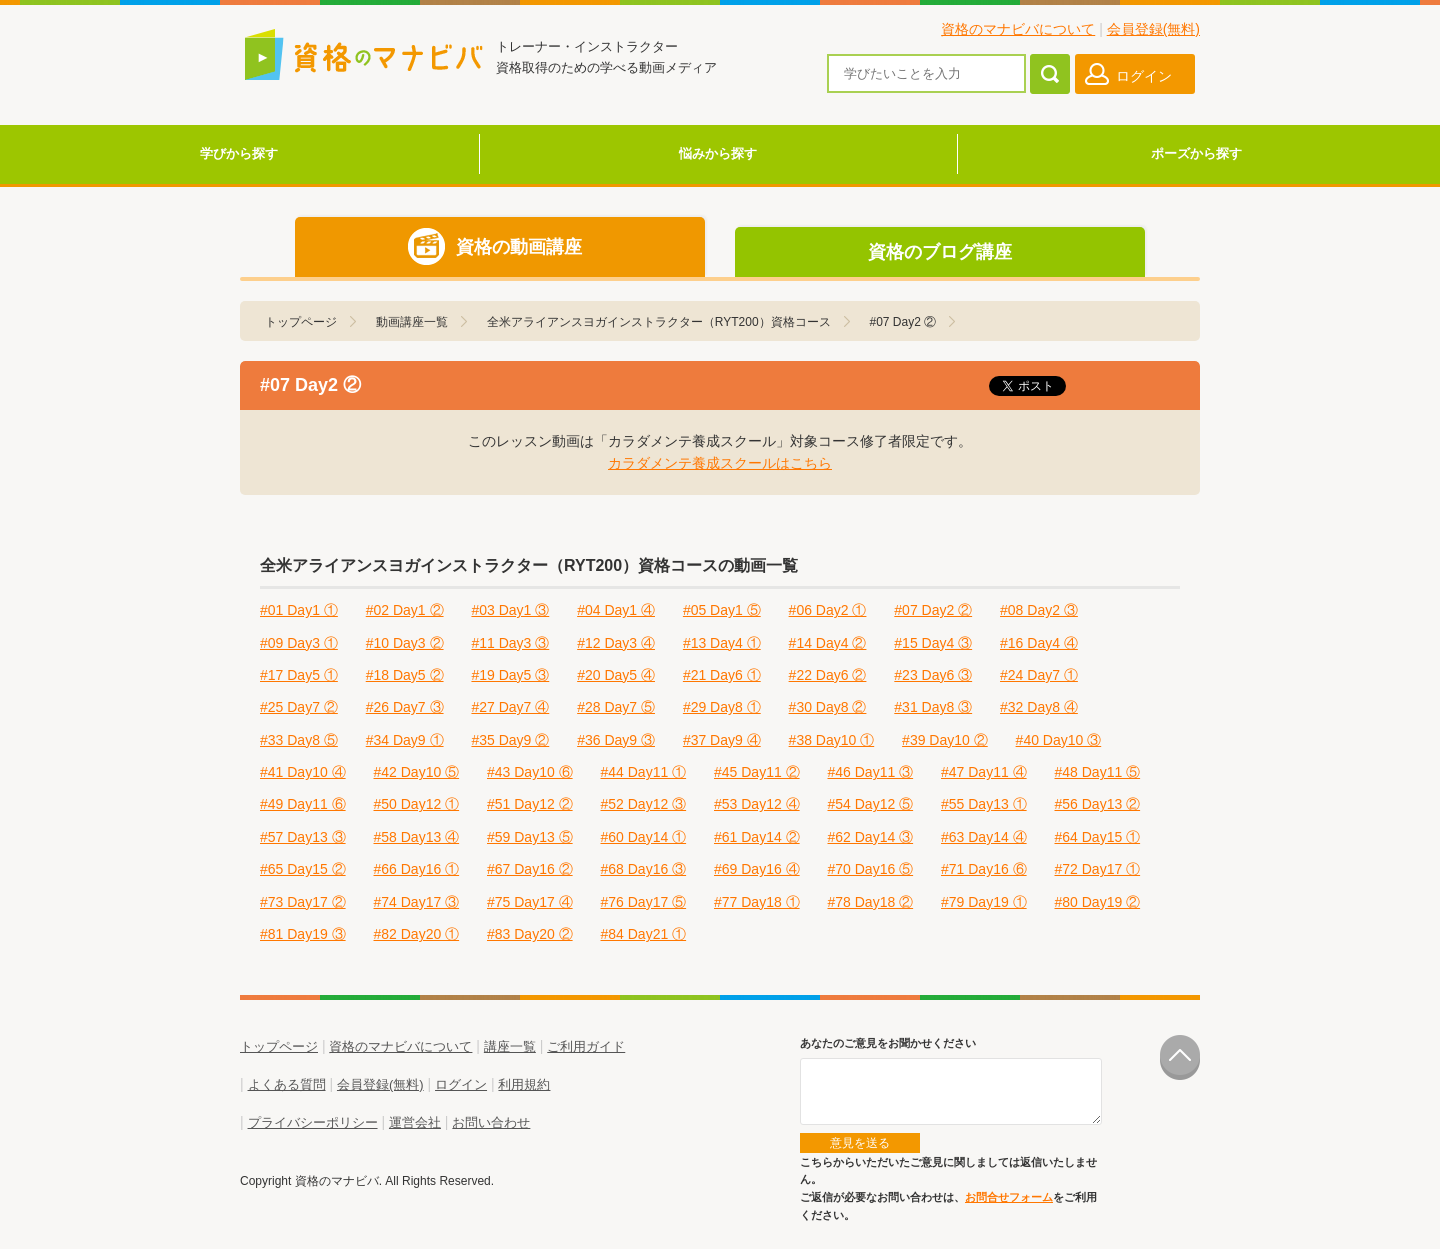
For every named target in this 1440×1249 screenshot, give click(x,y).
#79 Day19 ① (984, 902)
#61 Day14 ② (757, 837)
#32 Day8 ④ (1039, 707)
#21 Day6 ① (722, 675)
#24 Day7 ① (1039, 675)
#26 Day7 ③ (405, 707)
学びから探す (239, 153)
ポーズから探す (1196, 153)
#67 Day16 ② (530, 869)
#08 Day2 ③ (1039, 610)
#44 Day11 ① (644, 772)
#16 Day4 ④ (1039, 643)
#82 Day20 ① (417, 934)
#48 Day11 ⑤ (1098, 772)
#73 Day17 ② (303, 902)
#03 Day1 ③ (510, 610)
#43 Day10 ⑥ (530, 772)
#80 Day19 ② (1098, 902)
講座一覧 (510, 1046)
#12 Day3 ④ (616, 643)
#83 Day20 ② (530, 934)
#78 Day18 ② (871, 902)
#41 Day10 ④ (303, 772)
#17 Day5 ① (299, 675)
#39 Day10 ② (945, 740)
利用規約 (524, 1084)
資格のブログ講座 (940, 252)
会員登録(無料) (1153, 29)
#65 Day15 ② (303, 869)
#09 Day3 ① (299, 643)
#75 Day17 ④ (530, 902)
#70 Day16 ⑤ (871, 869)
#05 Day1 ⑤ (722, 610)
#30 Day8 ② (828, 707)
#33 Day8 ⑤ (299, 740)
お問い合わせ (491, 1122)
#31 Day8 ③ (933, 707)
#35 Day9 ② (510, 740)
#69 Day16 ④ (757, 869)
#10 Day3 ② (405, 643)
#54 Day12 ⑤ (871, 804)
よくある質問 (287, 1084)
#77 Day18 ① (757, 902)
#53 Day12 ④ (757, 804)
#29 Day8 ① (722, 707)
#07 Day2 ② (933, 610)
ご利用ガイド (586, 1046)
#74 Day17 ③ (417, 902)
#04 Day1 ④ (616, 610)
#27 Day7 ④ (510, 707)
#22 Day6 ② (828, 675)
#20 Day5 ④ (616, 675)
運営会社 (415, 1122)
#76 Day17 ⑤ (644, 902)
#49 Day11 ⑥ (303, 804)
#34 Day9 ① (405, 740)
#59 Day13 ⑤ (530, 837)
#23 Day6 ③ (933, 675)
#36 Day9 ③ (616, 740)
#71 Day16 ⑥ (984, 869)
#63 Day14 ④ (984, 837)
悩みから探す (718, 153)
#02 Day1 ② (405, 610)
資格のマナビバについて (1018, 29)
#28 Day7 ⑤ (616, 707)
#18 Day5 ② (405, 675)
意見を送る (860, 1143)
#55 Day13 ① (984, 804)
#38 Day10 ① (832, 740)
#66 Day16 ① (417, 869)
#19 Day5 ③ (510, 675)
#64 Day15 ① (1098, 837)
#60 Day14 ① (644, 837)
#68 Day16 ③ (644, 869)
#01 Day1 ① (299, 610)
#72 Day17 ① (1098, 869)
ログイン (461, 1084)
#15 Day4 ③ (933, 643)
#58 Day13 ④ (417, 837)
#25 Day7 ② (299, 707)
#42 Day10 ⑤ (417, 772)
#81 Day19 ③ (303, 934)
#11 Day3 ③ (510, 643)
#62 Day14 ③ (871, 837)
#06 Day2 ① (828, 610)
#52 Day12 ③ (644, 804)
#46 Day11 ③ (871, 772)
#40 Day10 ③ (1059, 740)
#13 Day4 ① (722, 643)
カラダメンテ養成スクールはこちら (720, 463)
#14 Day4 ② (828, 643)
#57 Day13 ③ (303, 837)
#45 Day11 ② (757, 772)
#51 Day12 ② (530, 804)
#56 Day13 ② (1098, 804)
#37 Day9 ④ (722, 740)
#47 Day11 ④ (984, 772)
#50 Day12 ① (417, 804)
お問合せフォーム (1009, 1197)
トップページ (279, 1046)
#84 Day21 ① (644, 934)
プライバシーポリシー (313, 1122)
